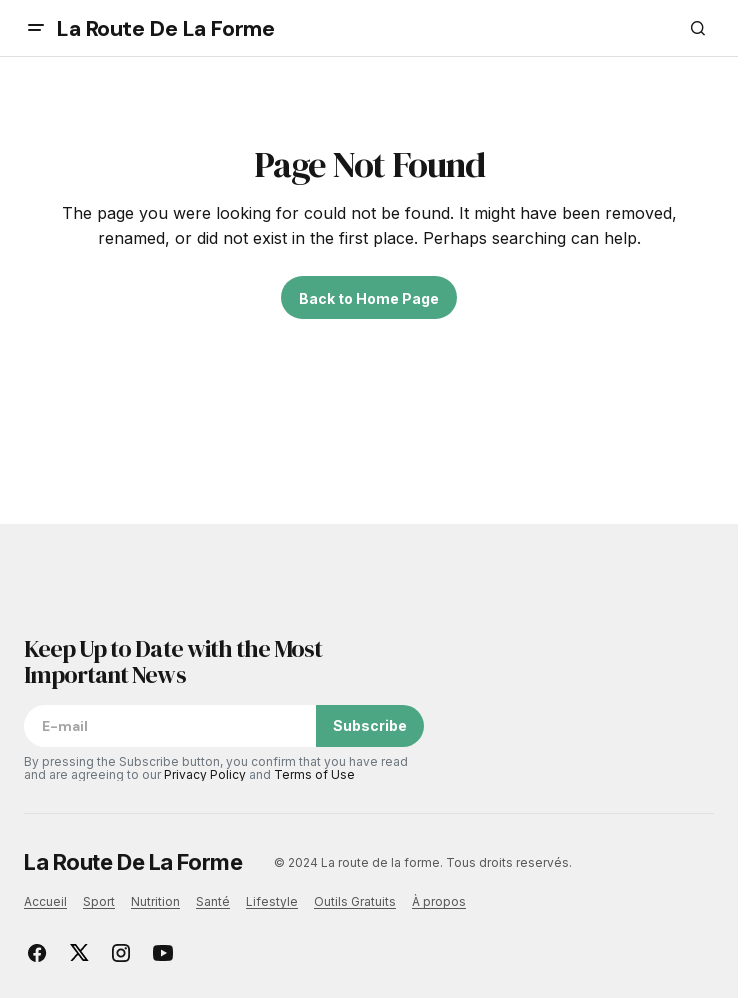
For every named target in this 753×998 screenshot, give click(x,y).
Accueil (45, 901)
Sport (99, 901)
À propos (439, 901)
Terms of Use (314, 774)
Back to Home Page (369, 298)
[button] (36, 28)
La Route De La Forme (165, 28)
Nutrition (155, 901)
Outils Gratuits (355, 901)
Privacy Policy (205, 774)
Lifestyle (272, 901)
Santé (213, 901)
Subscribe (370, 725)
